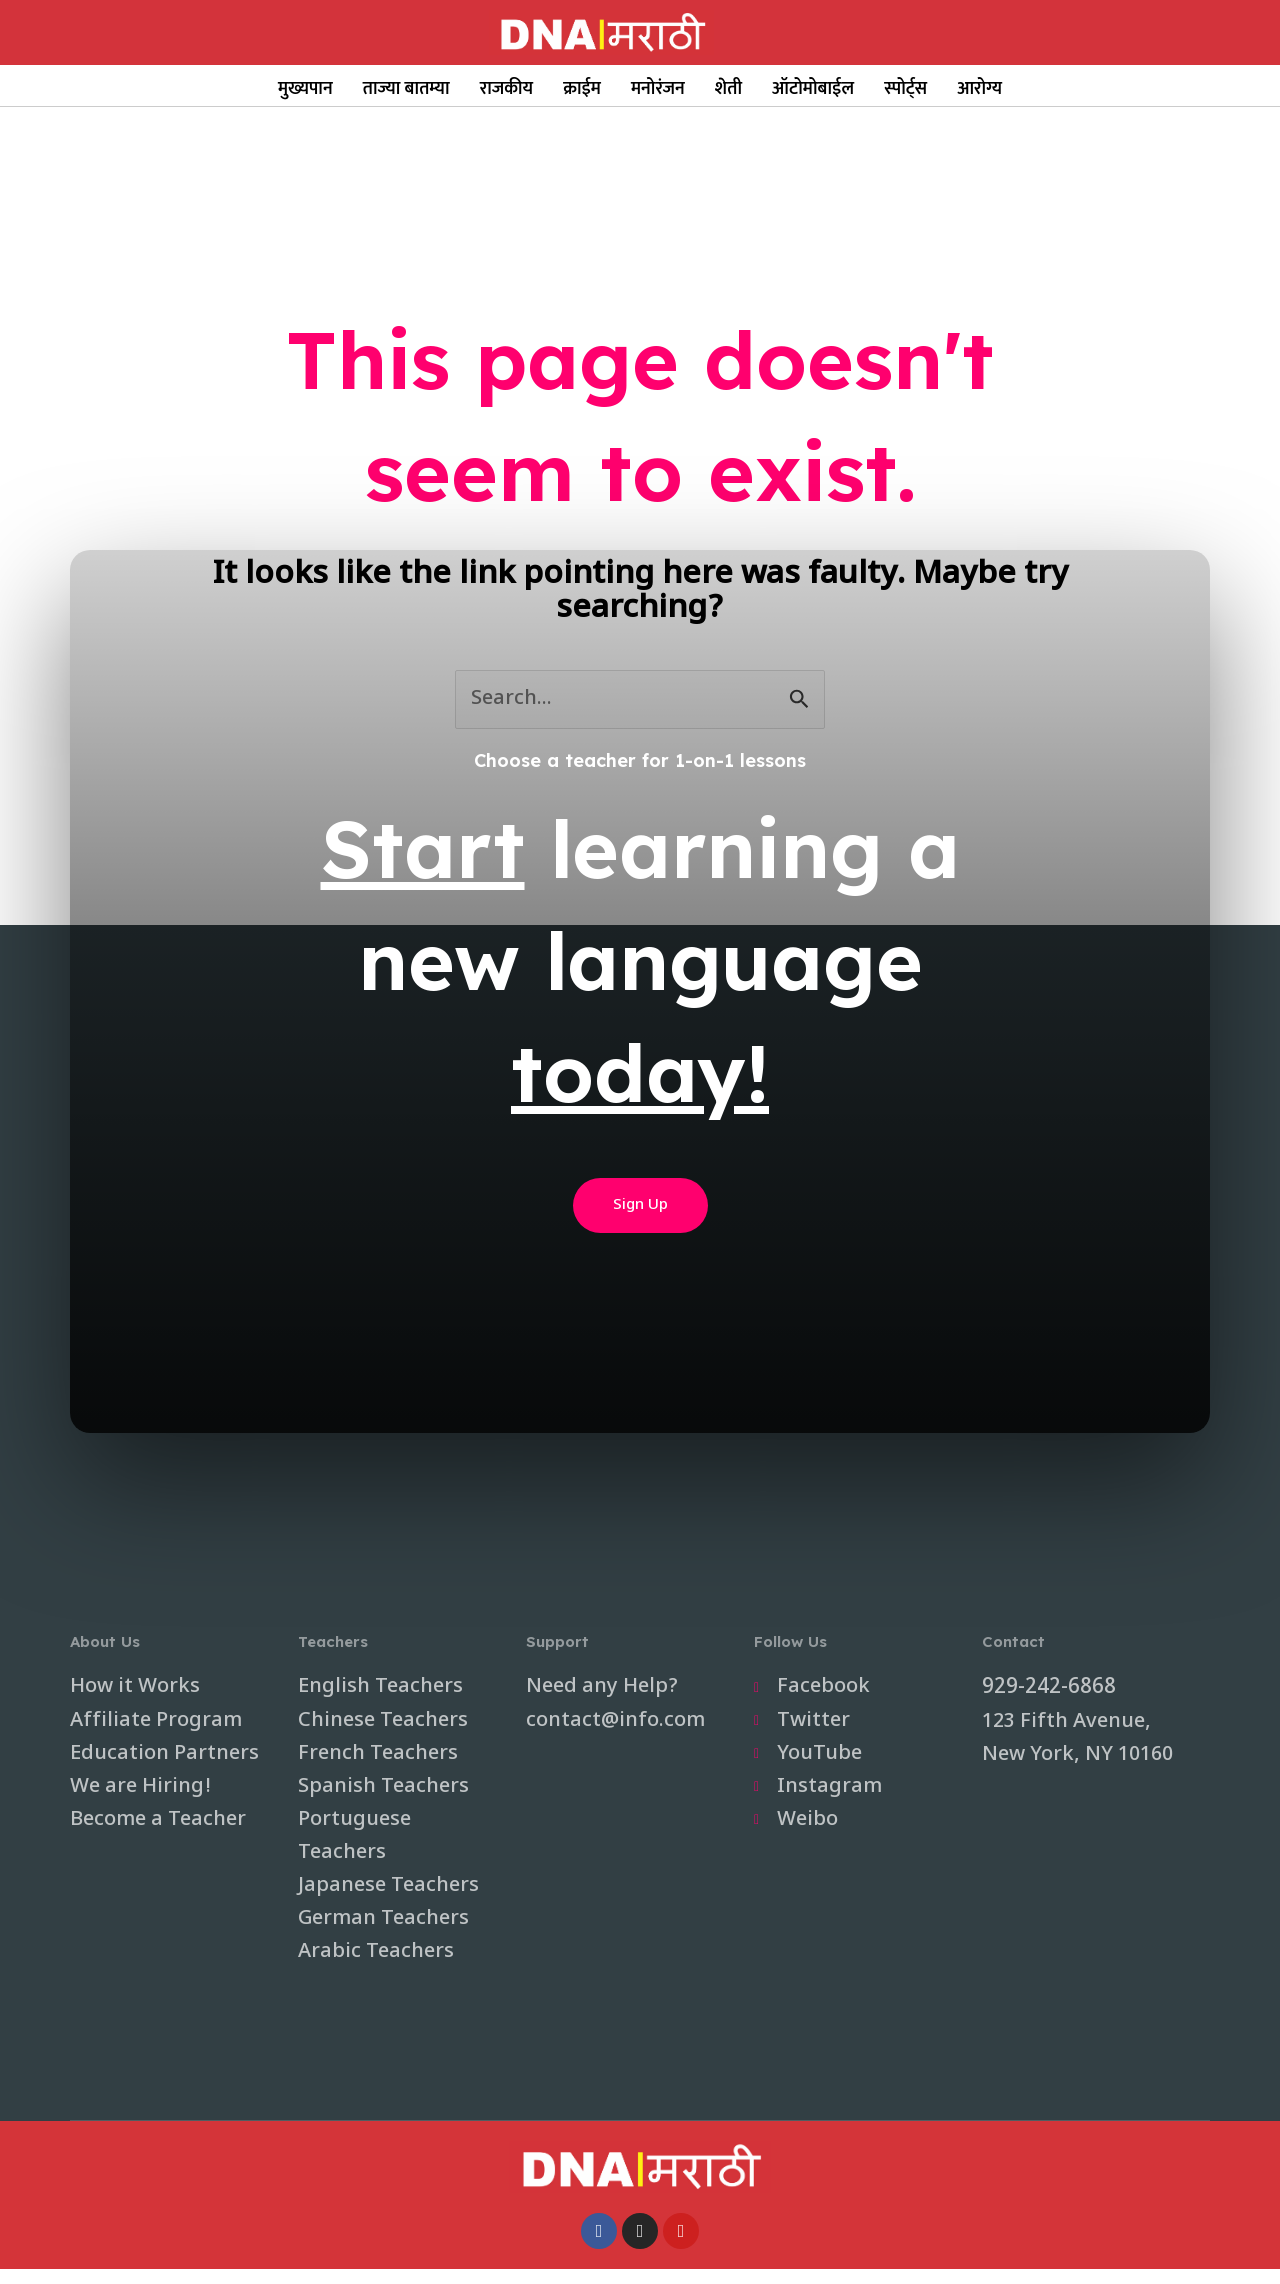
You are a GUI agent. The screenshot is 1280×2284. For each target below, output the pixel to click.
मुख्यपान (305, 89)
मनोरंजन (658, 89)
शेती (728, 89)
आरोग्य (979, 89)
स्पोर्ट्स (905, 89)
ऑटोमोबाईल (813, 89)
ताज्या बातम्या (406, 89)
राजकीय (507, 89)
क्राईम (582, 89)
